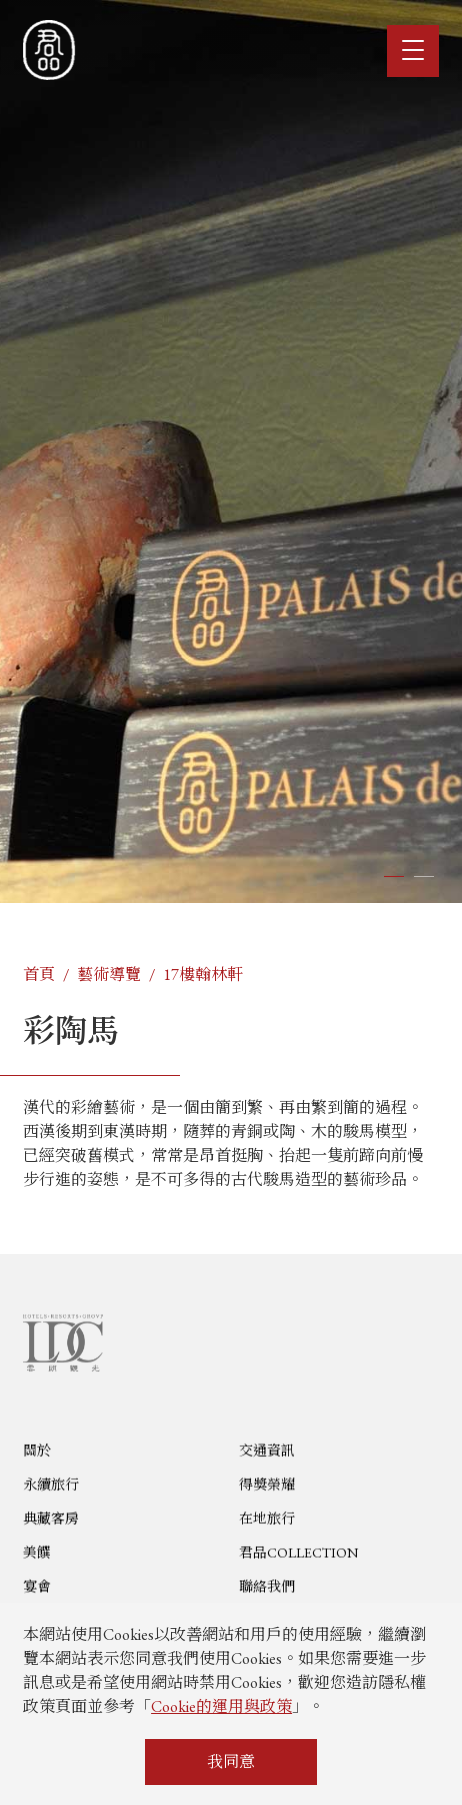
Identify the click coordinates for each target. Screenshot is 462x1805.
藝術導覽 (109, 974)
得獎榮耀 (267, 1557)
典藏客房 (51, 1591)
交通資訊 (267, 1523)
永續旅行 (51, 1557)
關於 (37, 1523)
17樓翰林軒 (203, 974)
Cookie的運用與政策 (221, 1706)
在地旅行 (267, 1591)
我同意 (231, 1761)
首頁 (39, 974)
